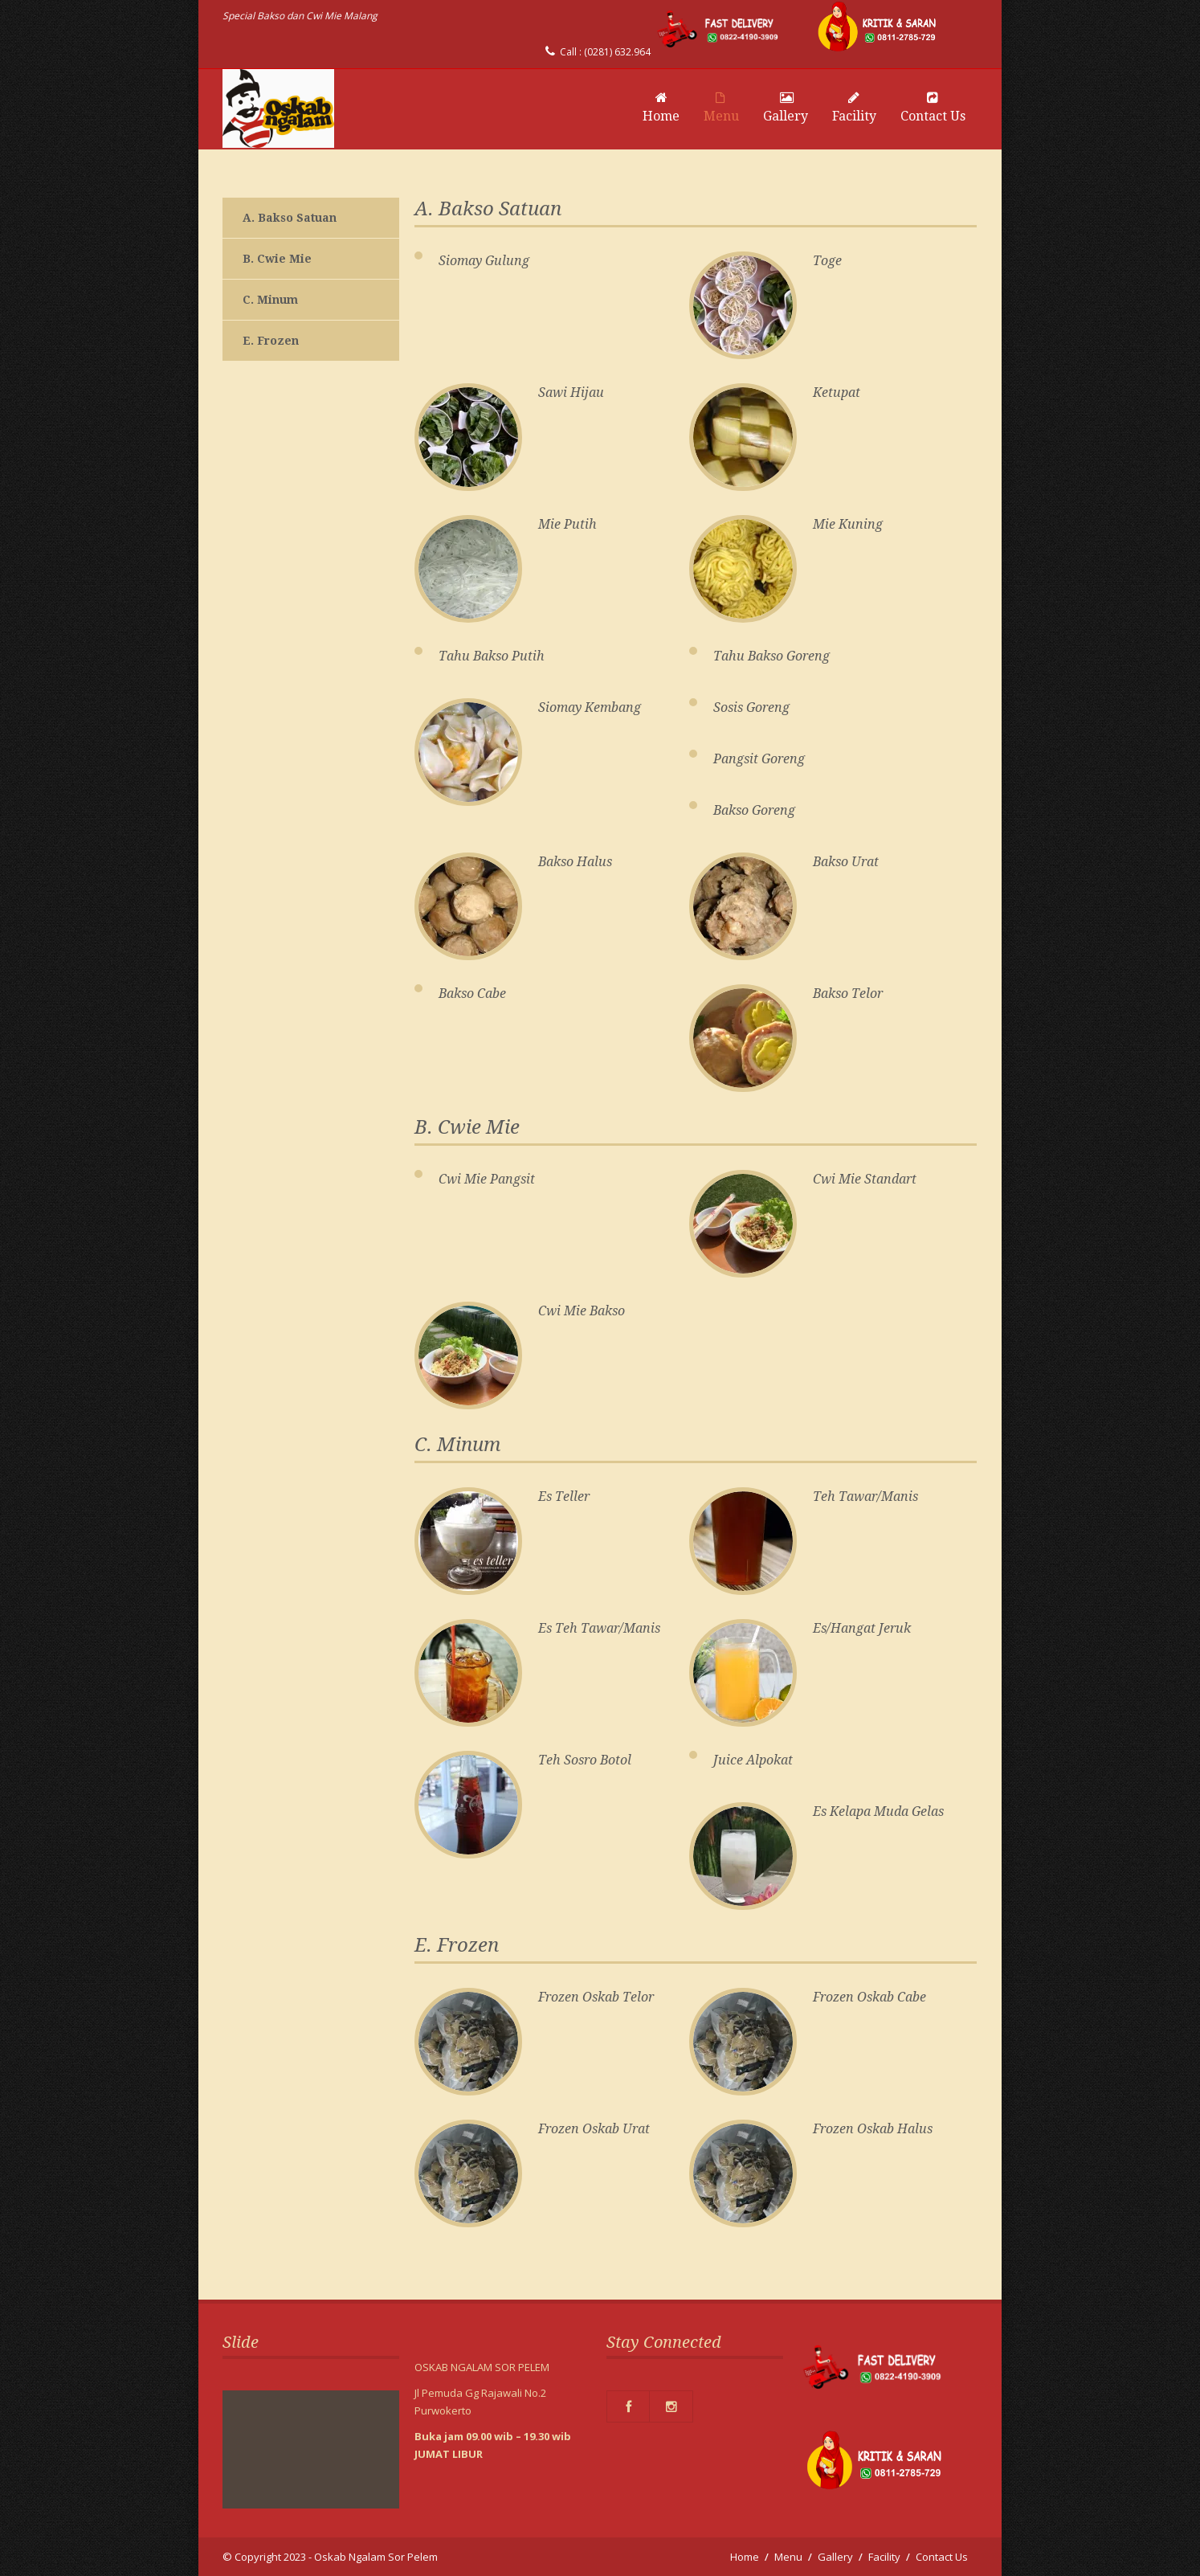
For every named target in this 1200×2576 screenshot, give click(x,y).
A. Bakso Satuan (290, 217)
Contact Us (932, 108)
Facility (854, 108)
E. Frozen (271, 340)
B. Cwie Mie (277, 258)
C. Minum (270, 299)
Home (661, 108)
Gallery (785, 108)
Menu (721, 108)
